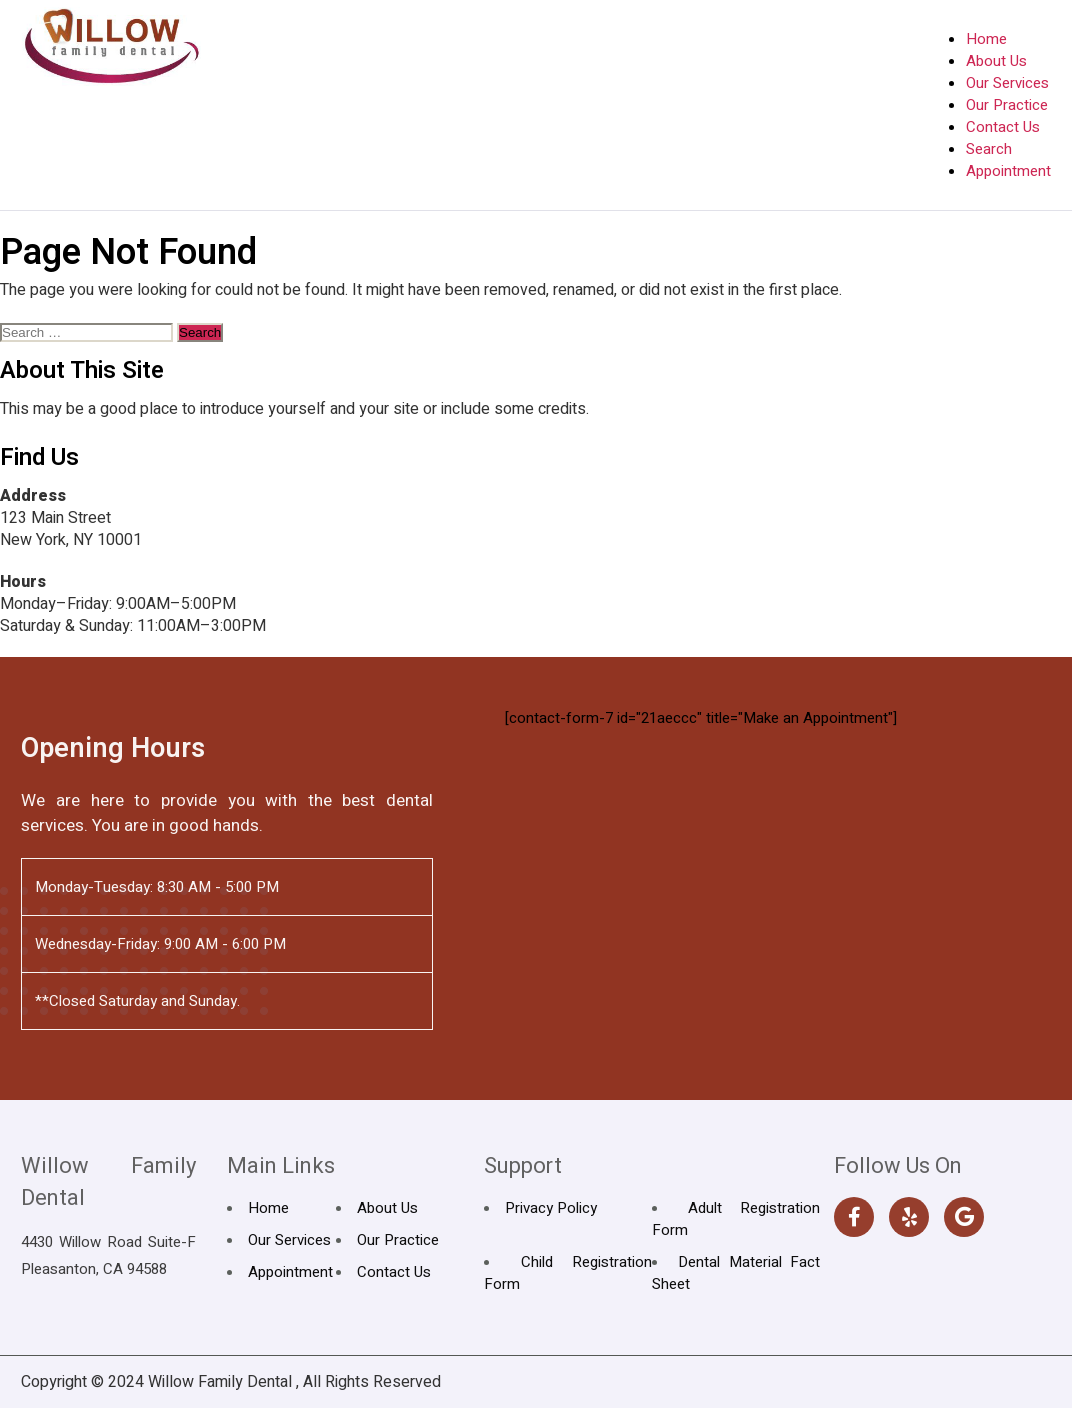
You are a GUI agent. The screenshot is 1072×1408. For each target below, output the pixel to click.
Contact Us (1003, 127)
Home (986, 39)
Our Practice (1007, 105)
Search (989, 149)
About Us (996, 61)
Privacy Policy (551, 1208)
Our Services (1007, 83)
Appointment (1008, 171)
